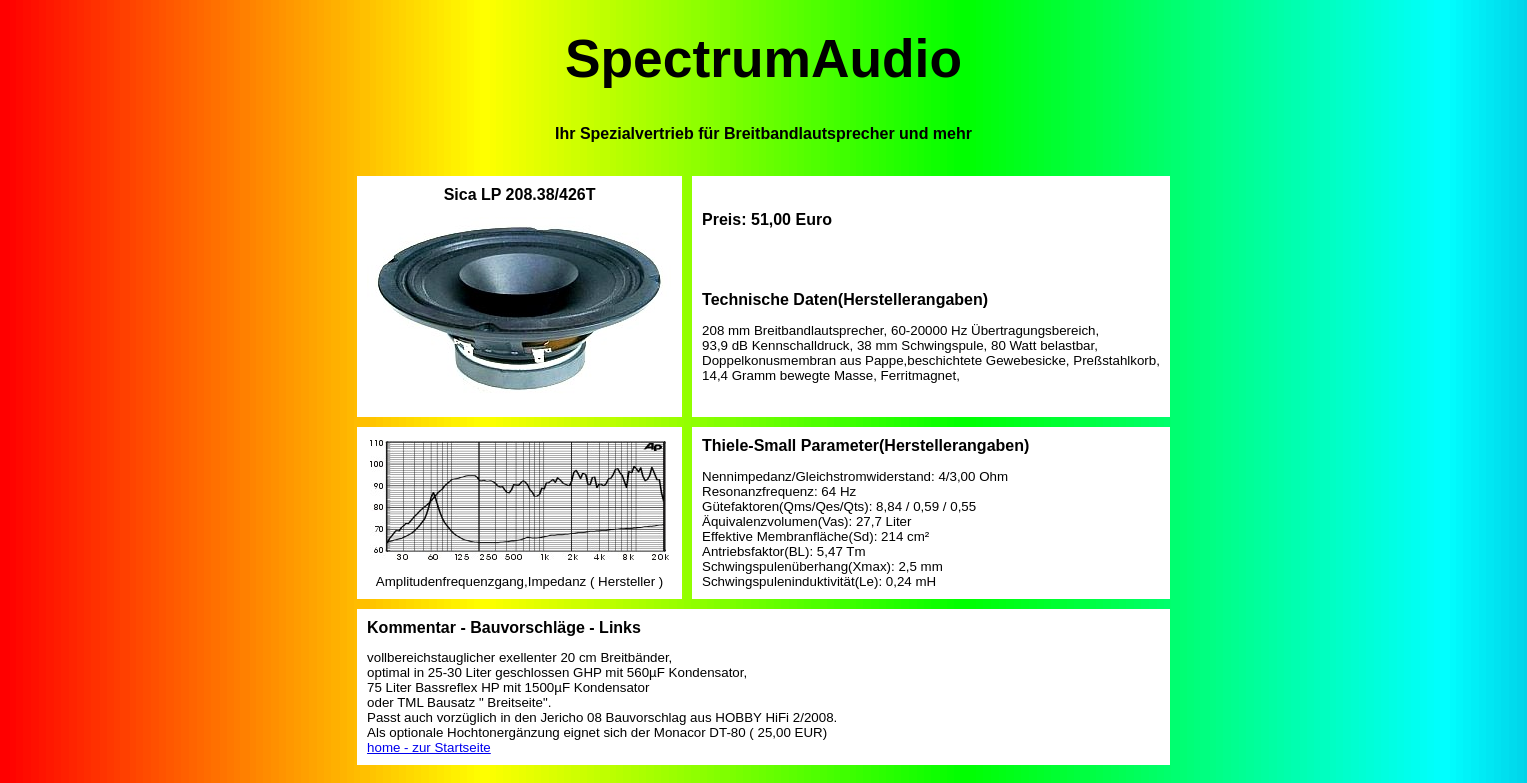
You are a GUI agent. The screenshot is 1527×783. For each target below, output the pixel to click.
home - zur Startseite (429, 747)
